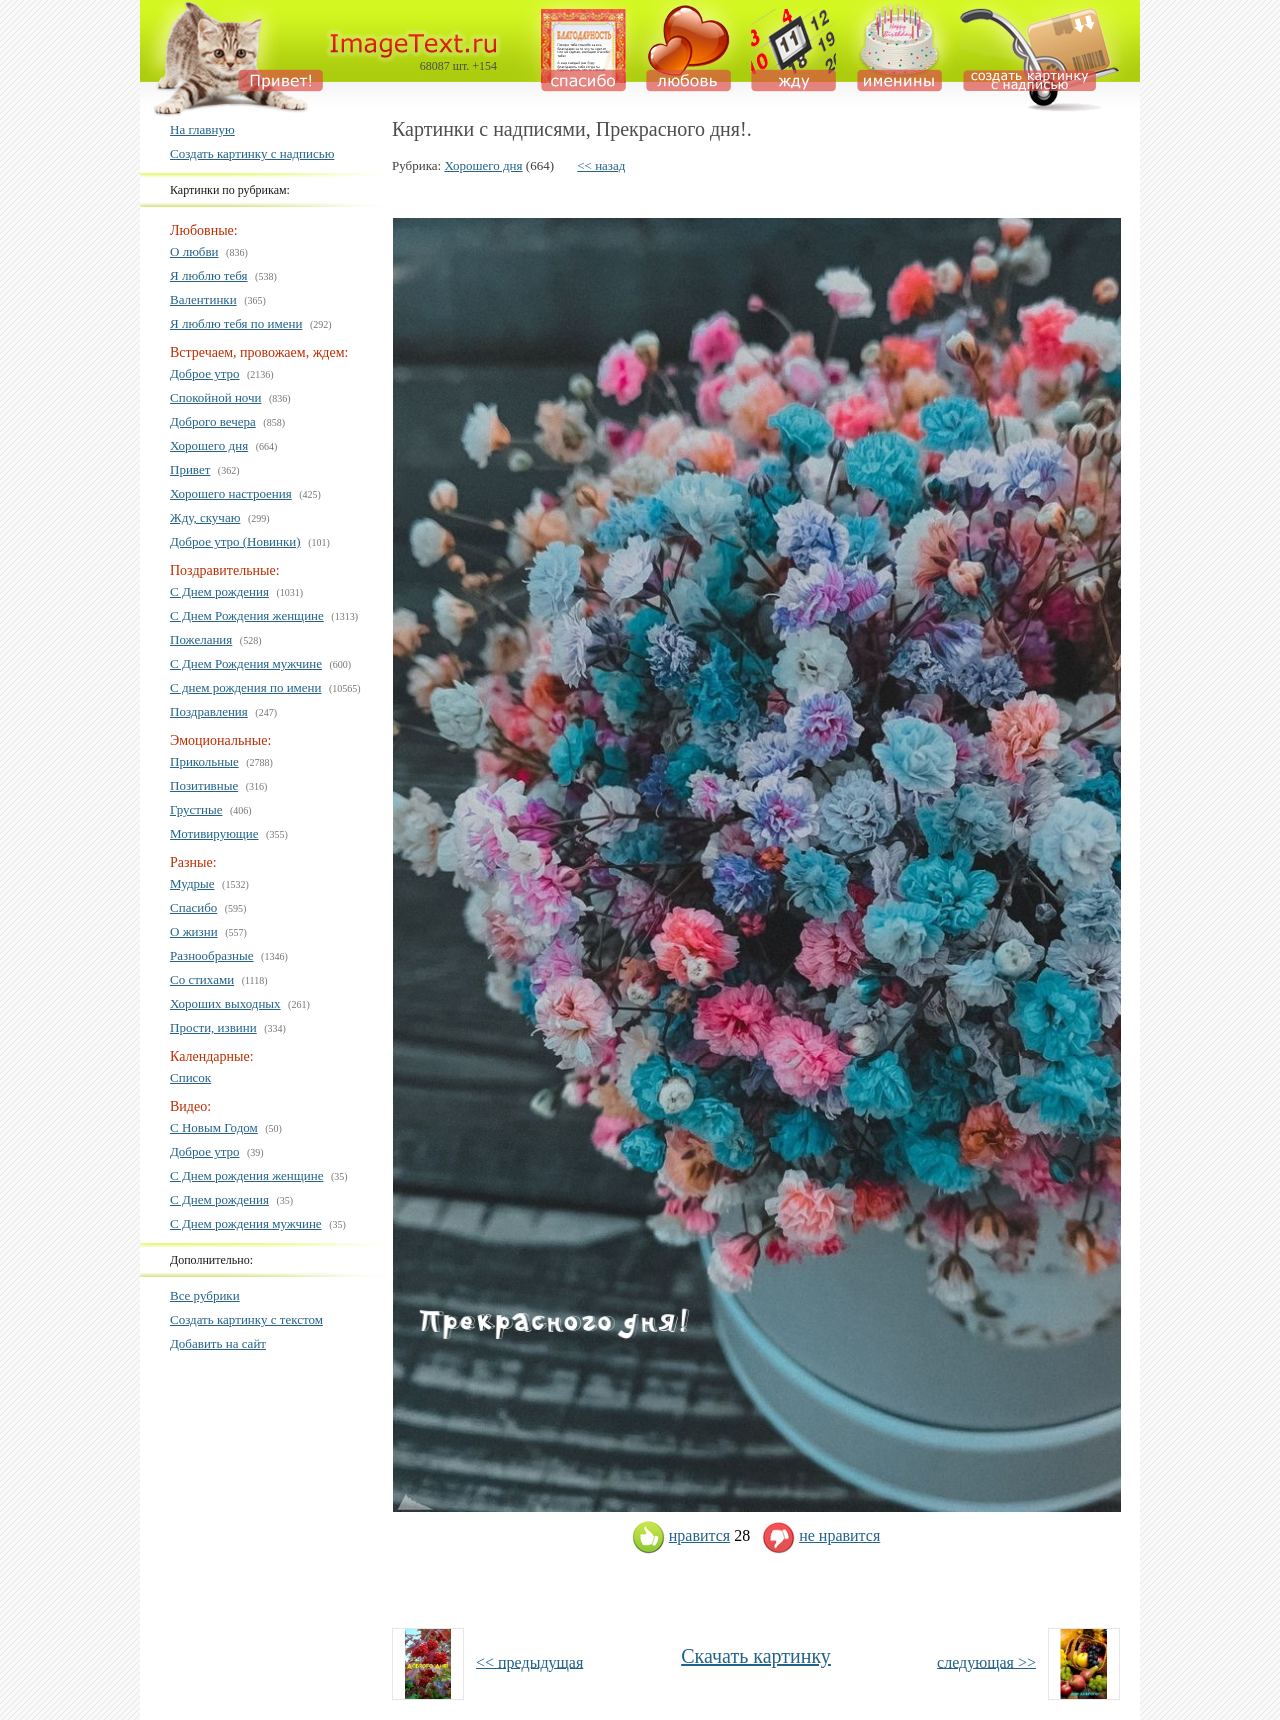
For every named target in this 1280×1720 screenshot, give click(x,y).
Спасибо (193, 907)
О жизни (194, 931)
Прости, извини (213, 1027)
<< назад (601, 165)
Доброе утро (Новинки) (235, 541)
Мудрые (192, 883)
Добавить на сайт (218, 1343)
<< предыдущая (529, 1661)
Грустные (196, 809)
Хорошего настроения (231, 493)
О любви (194, 251)
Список (190, 1077)
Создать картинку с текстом (246, 1319)
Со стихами (202, 979)
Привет (190, 469)
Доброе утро (205, 373)
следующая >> (986, 1661)
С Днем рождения (219, 591)
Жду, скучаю (205, 517)
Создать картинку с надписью (252, 153)
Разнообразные (212, 955)
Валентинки (203, 299)
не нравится (821, 1535)
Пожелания (201, 639)
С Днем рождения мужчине (246, 1223)
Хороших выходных (225, 1003)
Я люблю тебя (209, 275)
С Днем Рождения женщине (247, 615)
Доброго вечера (213, 421)
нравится (681, 1535)
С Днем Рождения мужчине (246, 663)
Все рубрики (205, 1295)
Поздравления (209, 711)
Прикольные (204, 761)
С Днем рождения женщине (246, 1175)
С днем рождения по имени (246, 687)
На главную (202, 129)
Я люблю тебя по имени (236, 323)
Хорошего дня (209, 445)
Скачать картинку (756, 1656)
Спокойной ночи (216, 397)
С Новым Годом (214, 1127)
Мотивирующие (214, 833)
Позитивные (204, 785)
